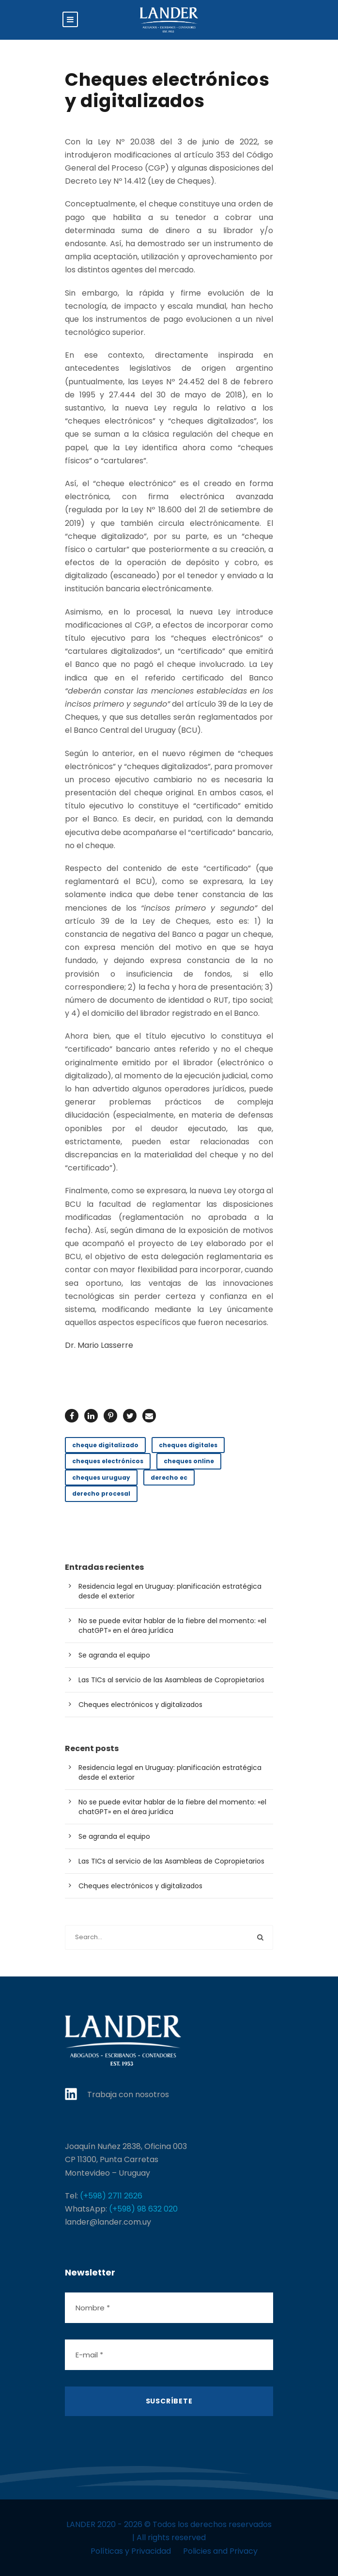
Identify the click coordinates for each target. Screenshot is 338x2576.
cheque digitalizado (105, 1445)
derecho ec (169, 1477)
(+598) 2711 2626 (111, 2195)
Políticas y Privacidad (131, 2551)
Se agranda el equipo (114, 1655)
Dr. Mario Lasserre (99, 1345)
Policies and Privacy (220, 2551)
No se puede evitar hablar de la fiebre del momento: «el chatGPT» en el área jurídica (172, 1625)
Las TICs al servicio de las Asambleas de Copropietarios (171, 1680)
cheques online (189, 1461)
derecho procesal (101, 1493)
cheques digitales (188, 1445)
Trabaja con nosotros (128, 2094)
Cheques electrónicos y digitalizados (140, 1704)
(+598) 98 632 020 (143, 2208)
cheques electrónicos (107, 1461)
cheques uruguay (101, 1477)
